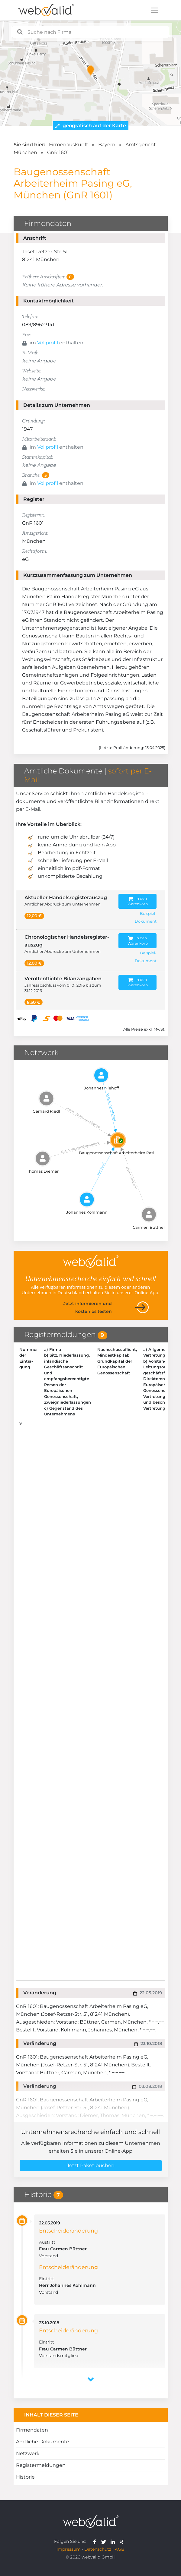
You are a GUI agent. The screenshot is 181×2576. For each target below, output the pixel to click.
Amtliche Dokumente (42, 2442)
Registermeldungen (41, 2465)
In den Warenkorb (138, 901)
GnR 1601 (58, 152)
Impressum (69, 2549)
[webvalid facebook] (96, 2541)
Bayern (106, 144)
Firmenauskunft (68, 144)
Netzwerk (28, 2453)
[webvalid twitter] (105, 2541)
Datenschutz (97, 2549)
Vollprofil (47, 343)
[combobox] (90, 32)
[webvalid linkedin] (114, 2541)
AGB (119, 2549)
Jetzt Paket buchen (91, 2165)
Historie (25, 2477)
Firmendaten (32, 2430)
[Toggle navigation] (154, 10)
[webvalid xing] (122, 2541)
